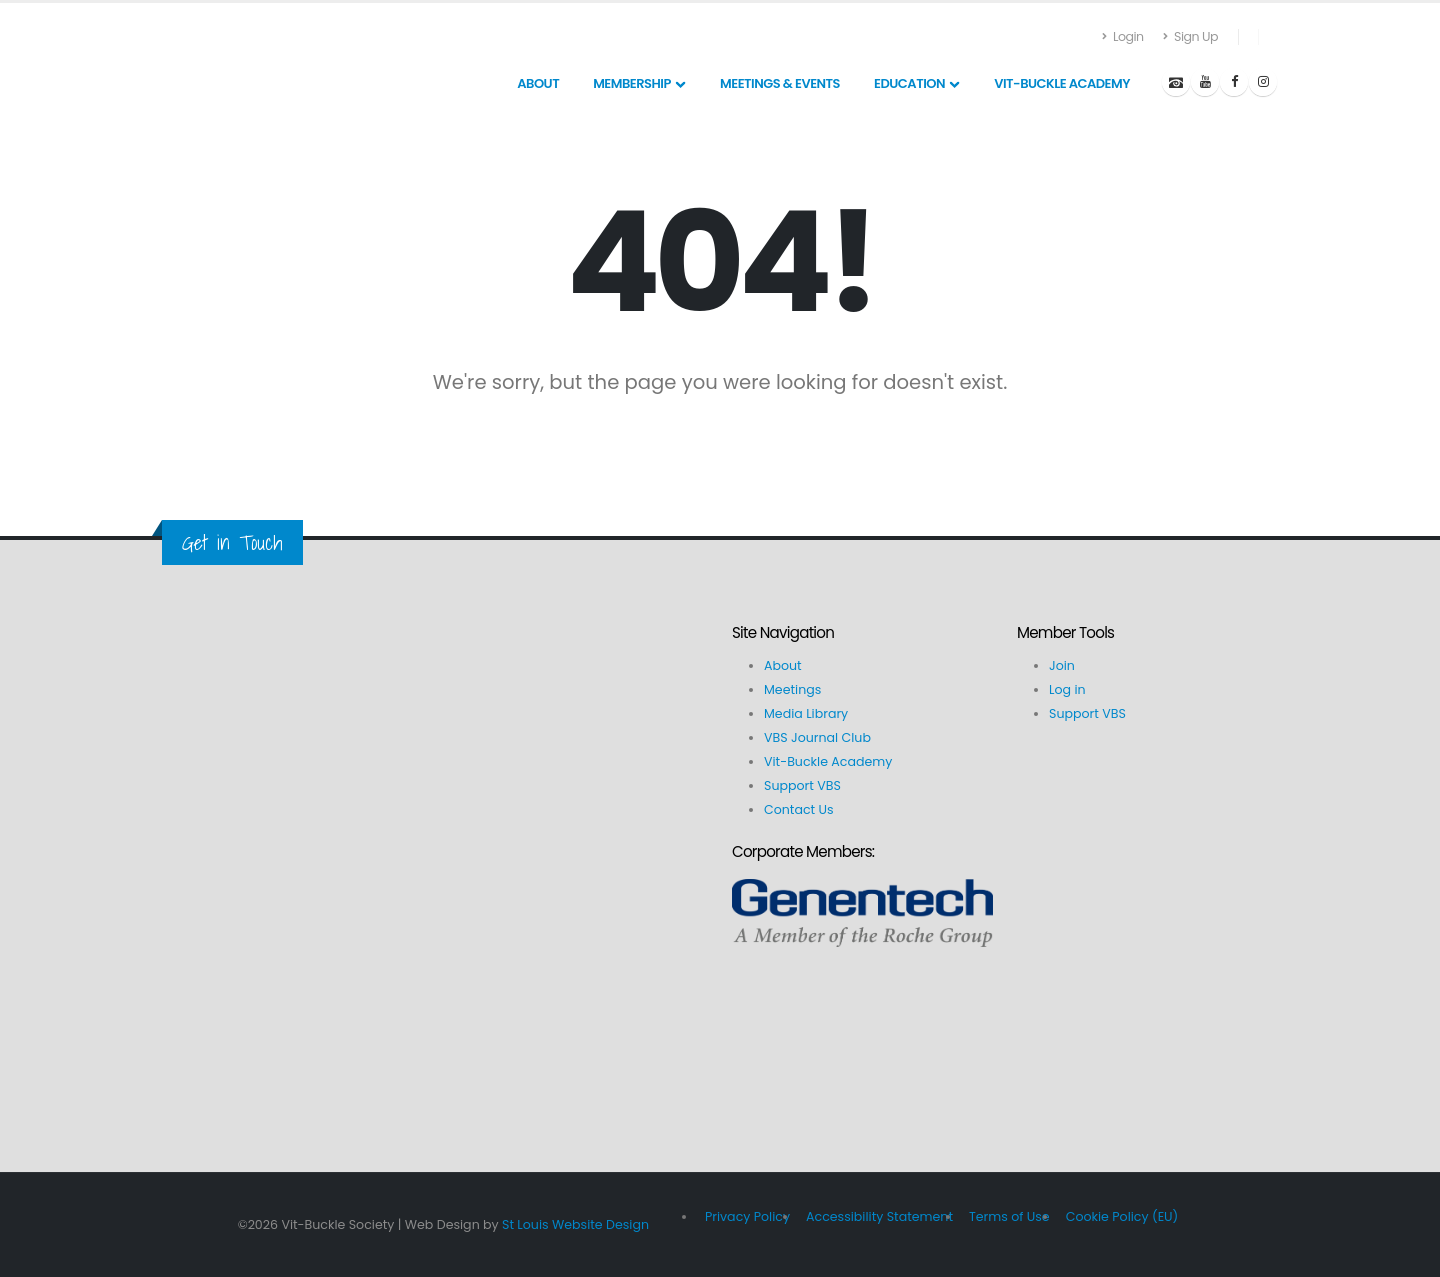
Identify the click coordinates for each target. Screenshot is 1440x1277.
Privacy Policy (747, 1216)
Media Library (806, 713)
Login (1123, 36)
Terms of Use (1009, 1216)
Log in (1067, 689)
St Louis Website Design (575, 1224)
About (783, 665)
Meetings (792, 689)
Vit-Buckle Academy (828, 761)
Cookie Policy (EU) (1122, 1216)
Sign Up (1190, 36)
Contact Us (799, 809)
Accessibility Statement (879, 1216)
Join (1062, 665)
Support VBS (802, 785)
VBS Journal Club (817, 737)
